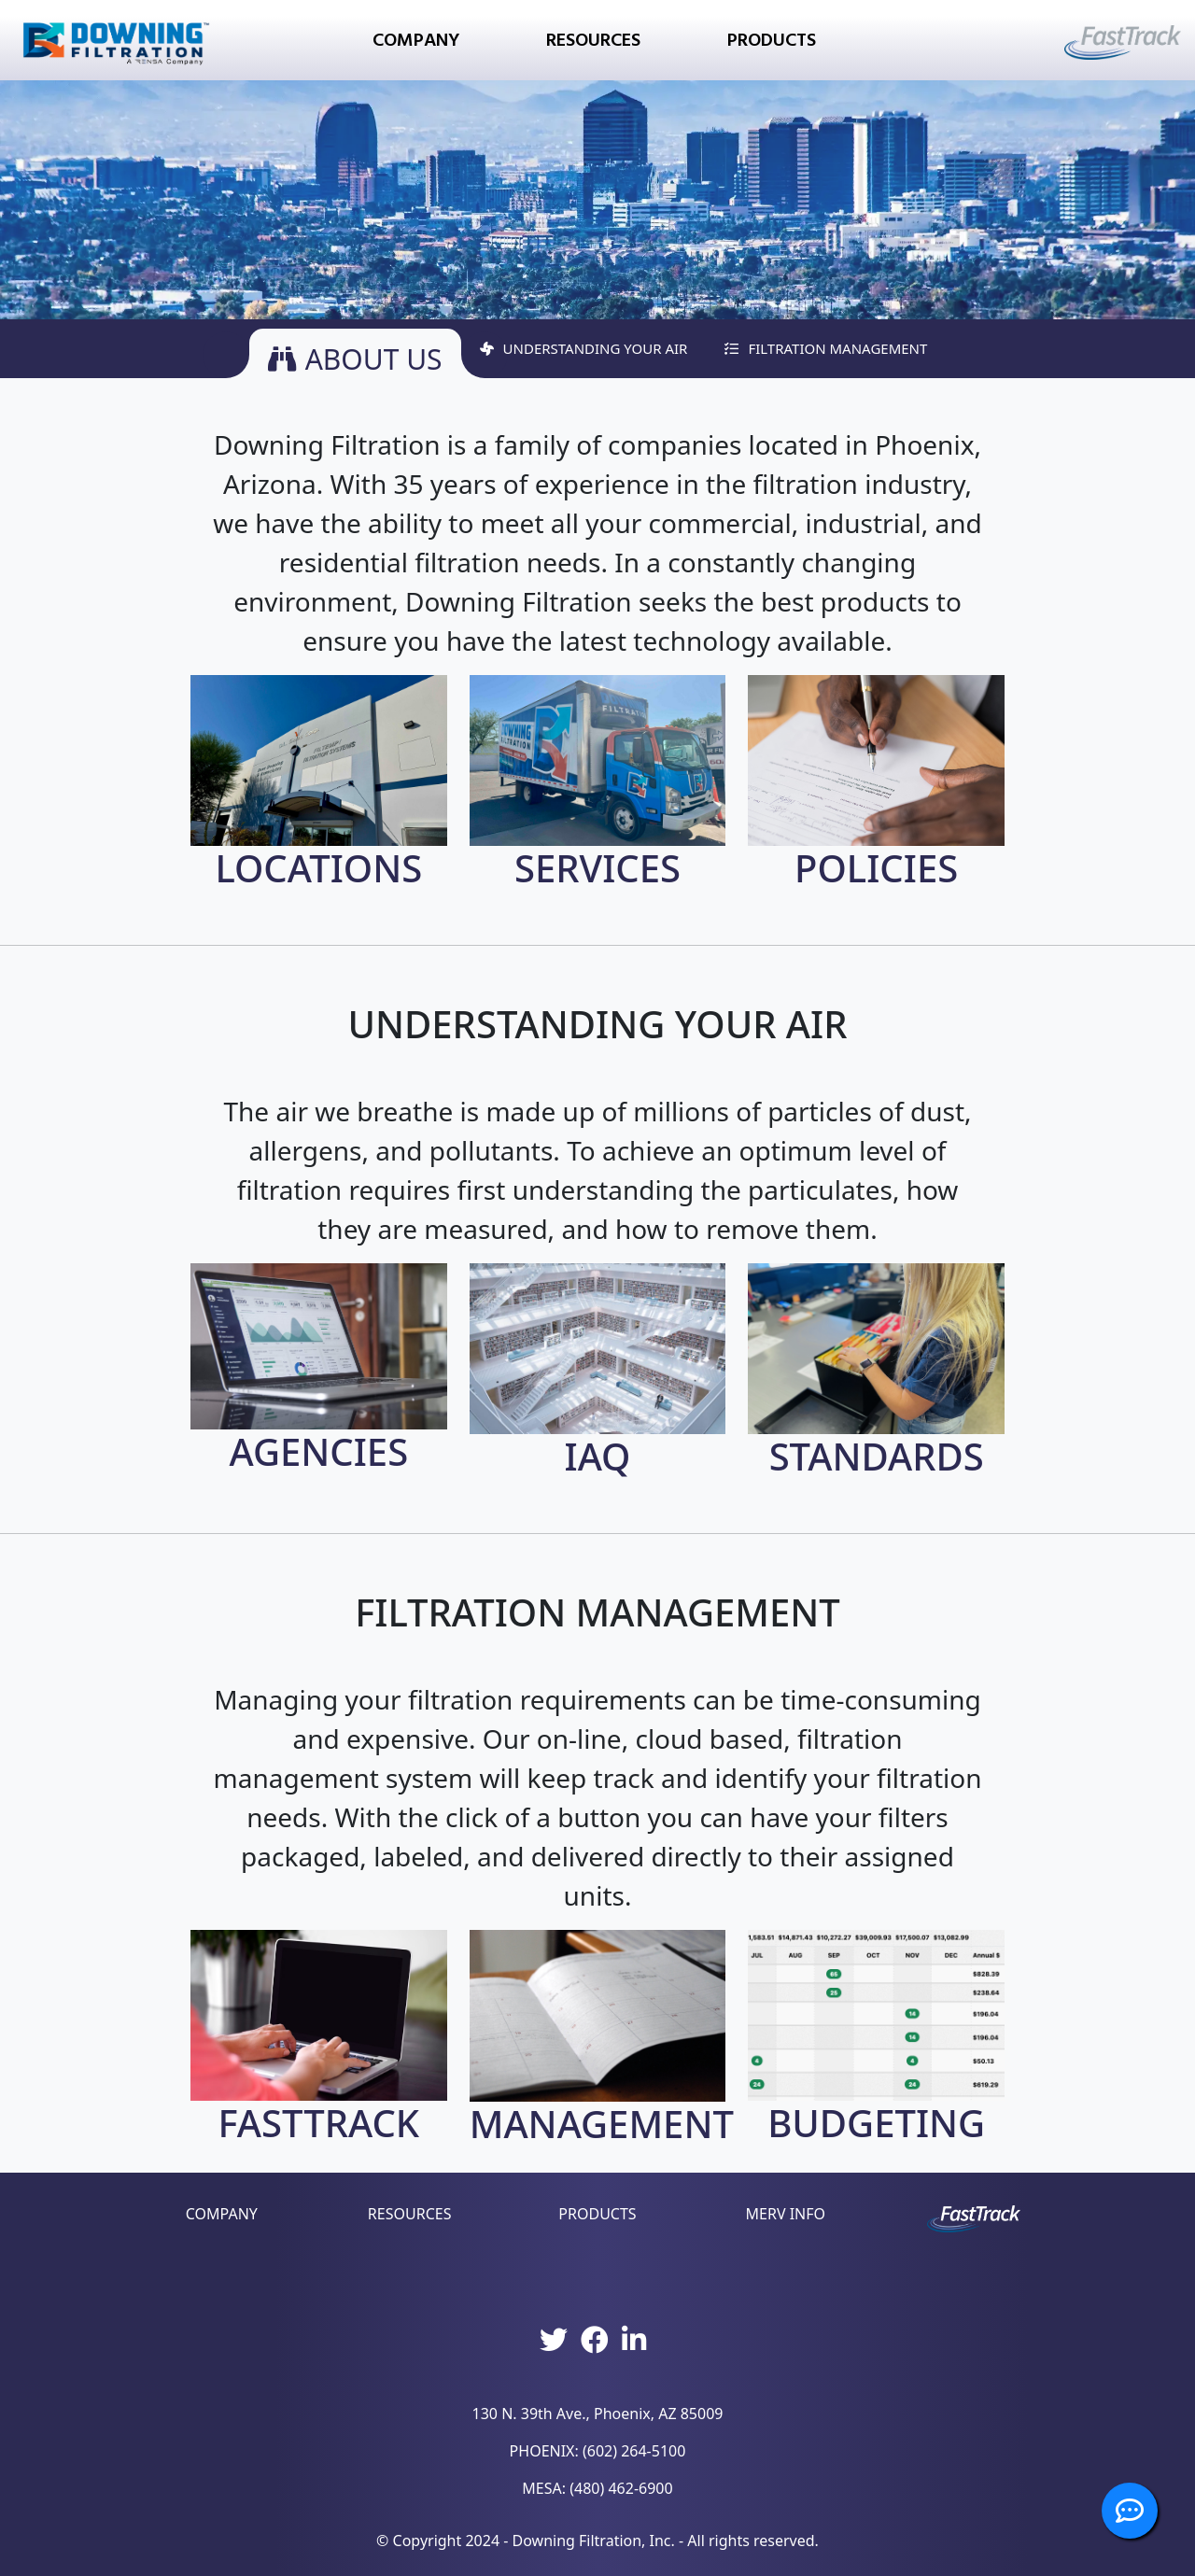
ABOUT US (355, 357)
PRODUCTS (597, 2213)
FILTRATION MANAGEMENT (825, 348)
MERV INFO (786, 2213)
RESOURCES (410, 2213)
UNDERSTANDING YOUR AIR (584, 348)
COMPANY (222, 2213)
